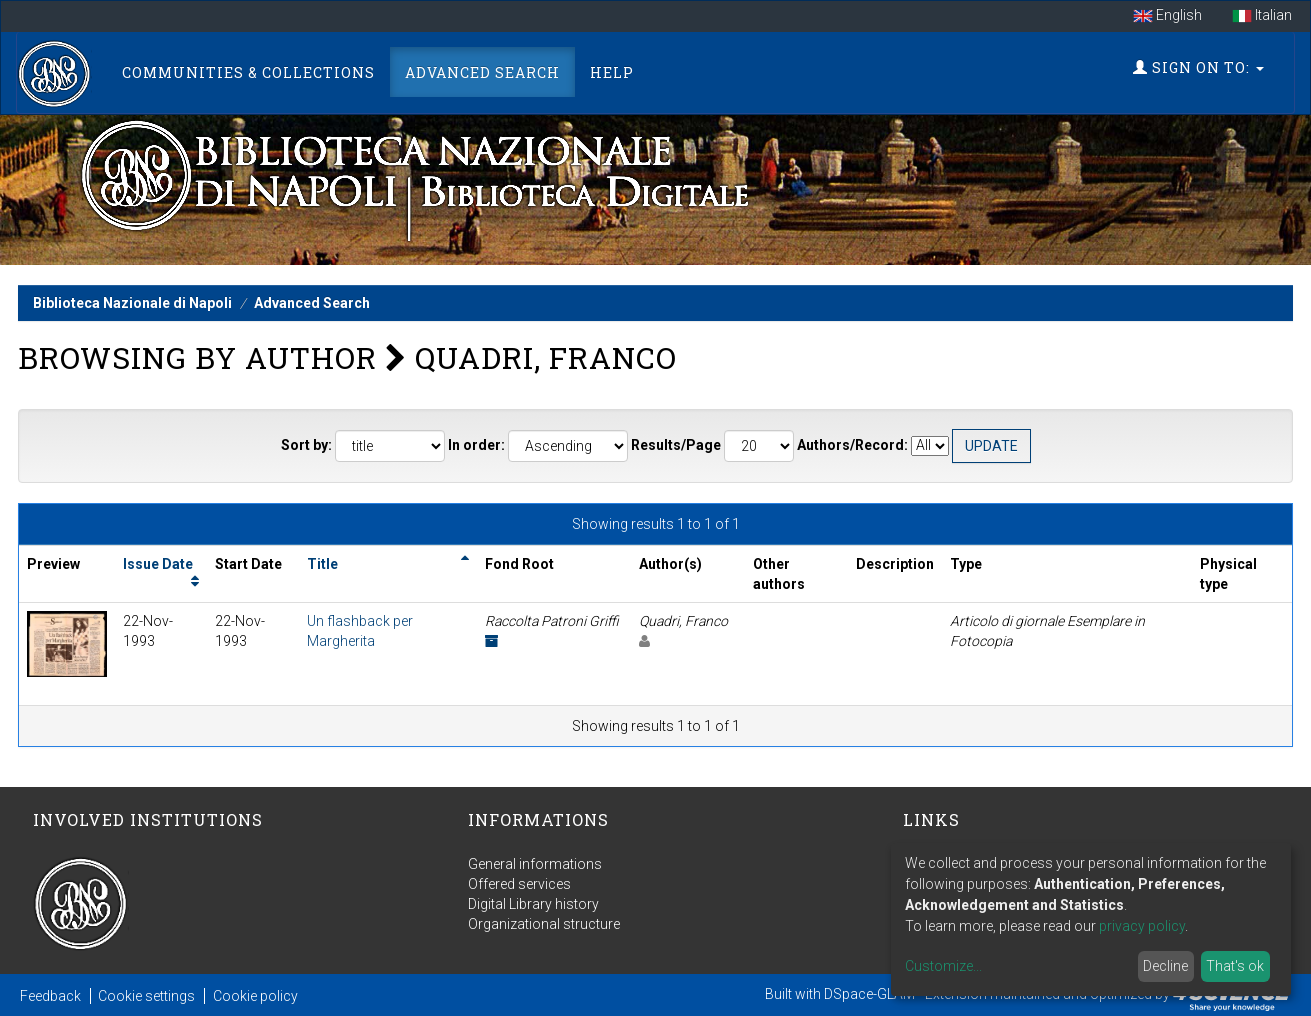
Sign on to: (1198, 67)
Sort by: (306, 445)
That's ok (1235, 966)
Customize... (943, 966)
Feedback (50, 996)
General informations (535, 864)
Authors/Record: (852, 445)
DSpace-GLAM (869, 994)
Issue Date (158, 564)
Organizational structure (544, 924)
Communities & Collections (248, 72)
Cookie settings (146, 996)
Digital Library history (533, 904)
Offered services (519, 884)
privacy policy (1142, 926)
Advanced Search (482, 72)
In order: (476, 445)
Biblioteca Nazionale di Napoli (132, 303)
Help (612, 72)
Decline (1165, 966)
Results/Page (676, 445)
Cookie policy (255, 996)
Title (322, 564)
